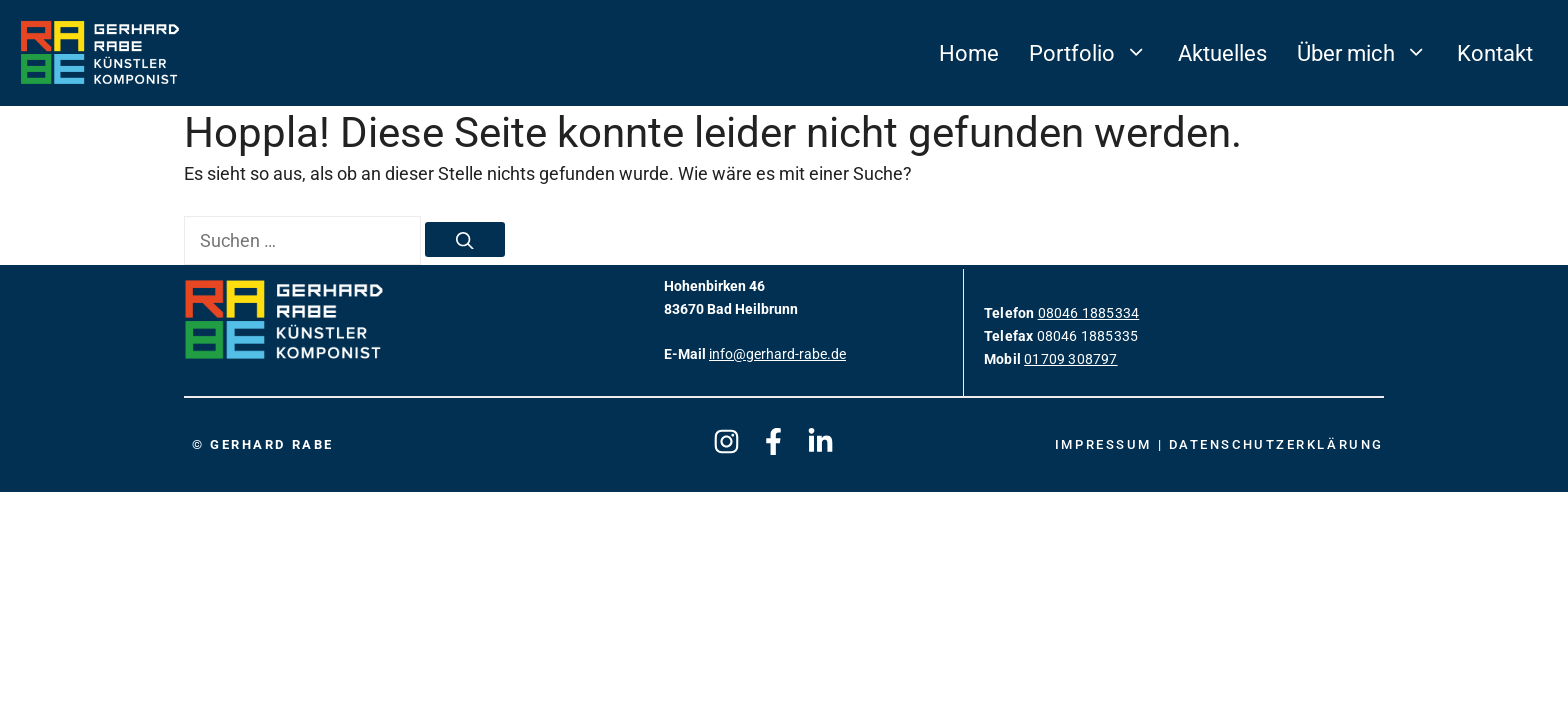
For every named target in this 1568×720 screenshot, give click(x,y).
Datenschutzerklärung (1276, 444)
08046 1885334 (1089, 313)
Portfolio (1095, 53)
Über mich (1369, 53)
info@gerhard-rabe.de (777, 354)
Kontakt (1495, 53)
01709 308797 (1070, 359)
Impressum (1106, 444)
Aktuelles (1222, 53)
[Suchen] (465, 239)
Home (969, 53)
